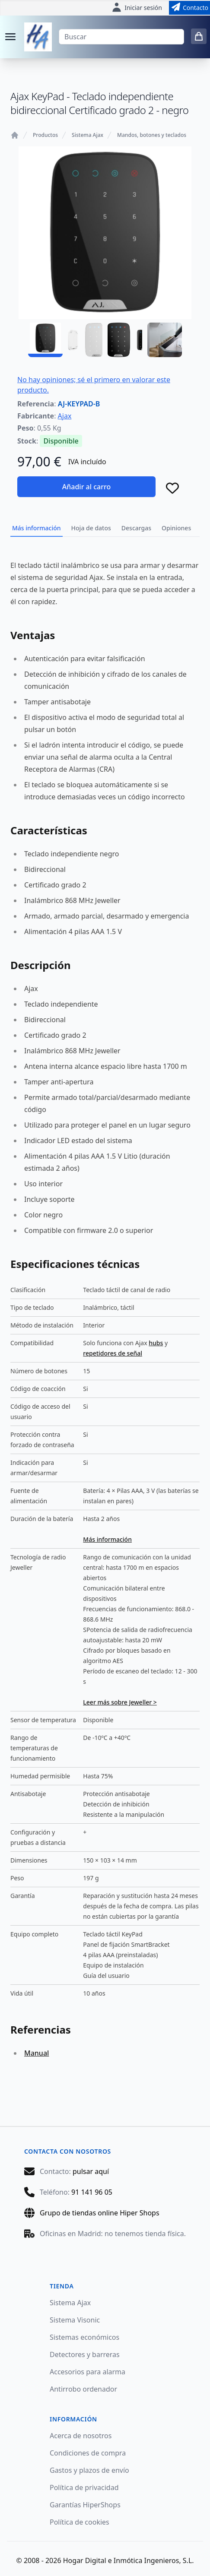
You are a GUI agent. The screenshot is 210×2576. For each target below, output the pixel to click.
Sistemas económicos (84, 2337)
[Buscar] (121, 36)
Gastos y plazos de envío (89, 2470)
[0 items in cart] (199, 36)
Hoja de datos (91, 528)
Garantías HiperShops (85, 2504)
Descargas (136, 528)
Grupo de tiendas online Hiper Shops (99, 2213)
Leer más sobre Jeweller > (120, 1702)
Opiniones (176, 528)
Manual (36, 2053)
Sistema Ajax (87, 135)
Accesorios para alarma (87, 2371)
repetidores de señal (112, 1353)
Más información (36, 528)
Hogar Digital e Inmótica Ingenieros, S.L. (128, 2560)
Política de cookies (79, 2522)
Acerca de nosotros (80, 2435)
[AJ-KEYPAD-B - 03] (125, 340)
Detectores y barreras (85, 2354)
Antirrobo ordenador (83, 2389)
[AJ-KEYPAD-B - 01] (45, 340)
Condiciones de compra (88, 2453)
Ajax (65, 416)
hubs (156, 1343)
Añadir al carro (86, 486)
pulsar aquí (91, 2171)
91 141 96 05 (91, 2192)
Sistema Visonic (75, 2320)
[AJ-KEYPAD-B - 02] (85, 340)
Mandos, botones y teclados (151, 135)
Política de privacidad (84, 2487)
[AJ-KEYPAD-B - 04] (164, 340)
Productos (45, 135)
